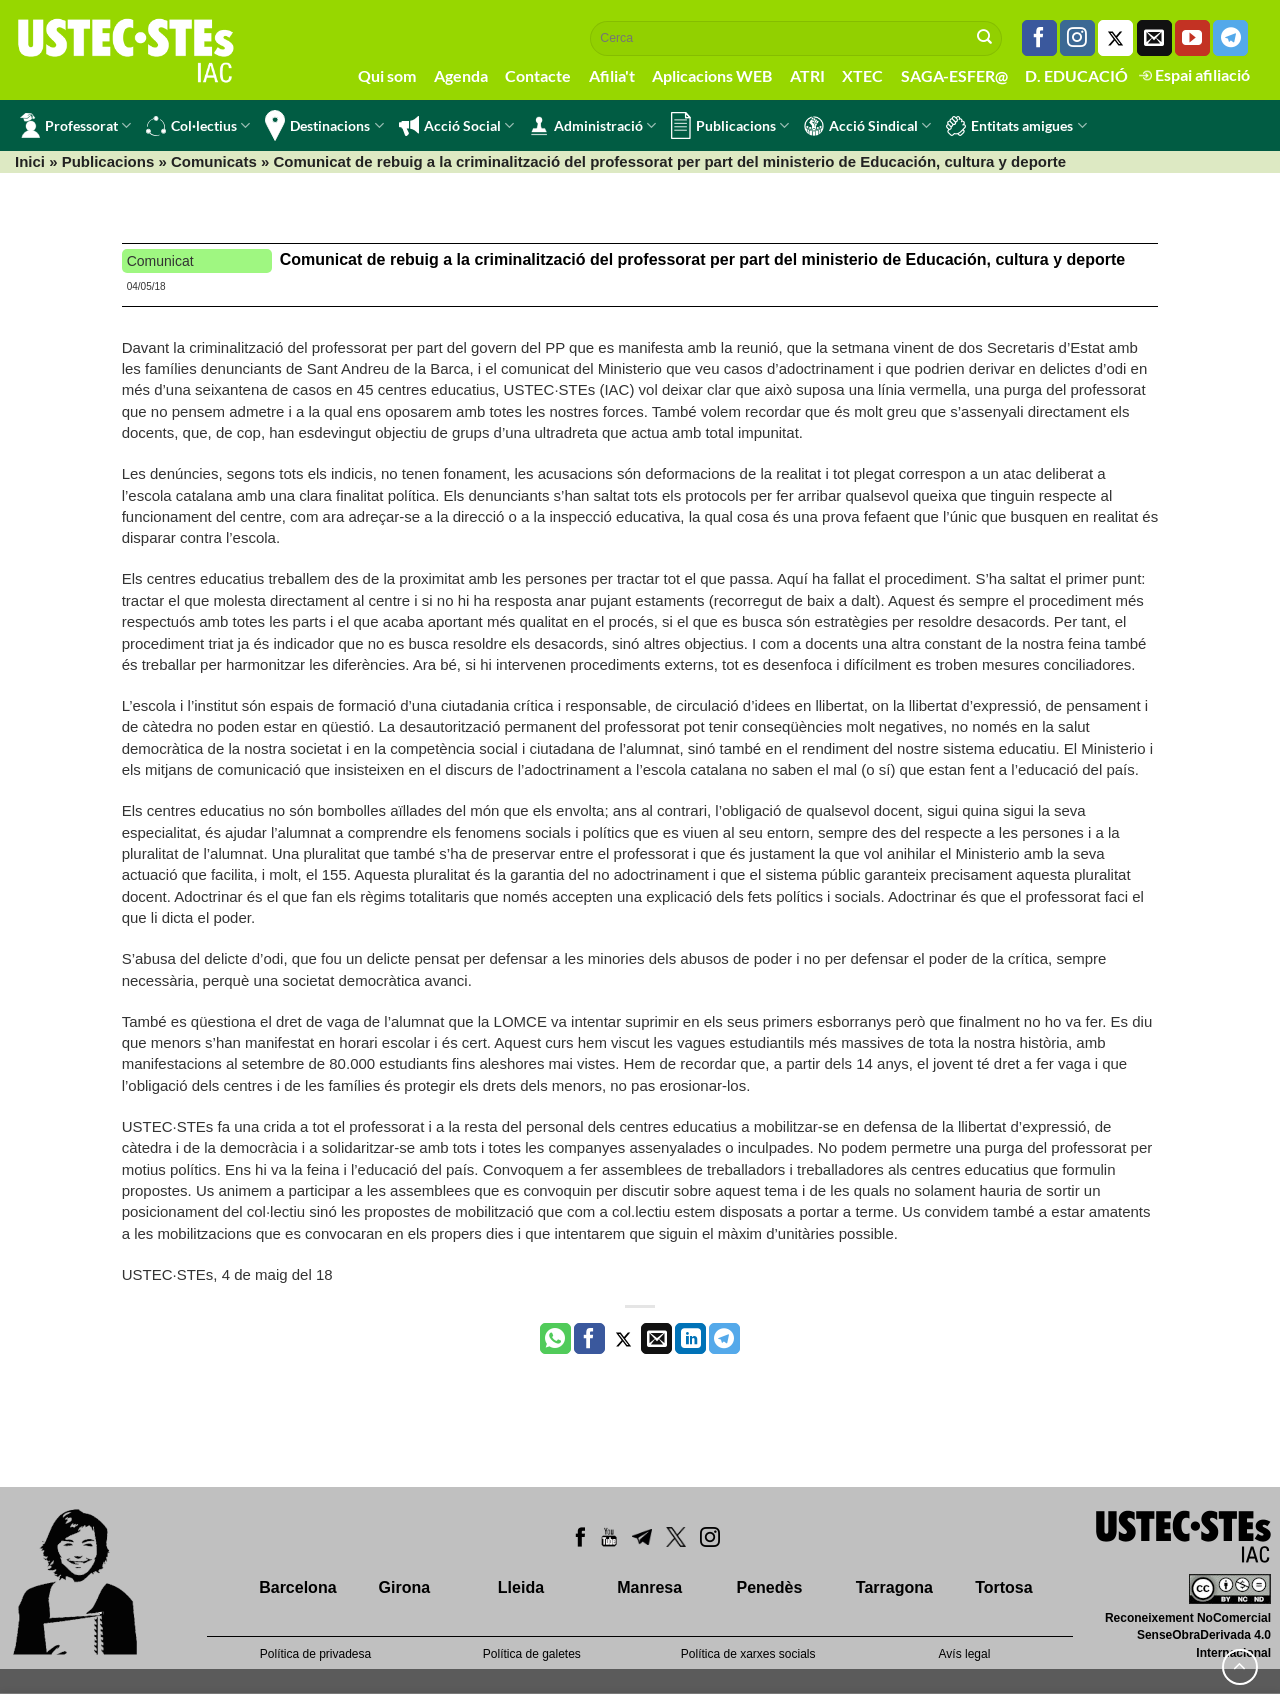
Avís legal (965, 1654)
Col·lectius (198, 126)
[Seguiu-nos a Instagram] (1077, 38)
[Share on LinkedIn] (690, 1339)
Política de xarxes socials (748, 1654)
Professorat (75, 125)
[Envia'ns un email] (1154, 38)
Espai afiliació (1194, 74)
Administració (592, 126)
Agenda (461, 75)
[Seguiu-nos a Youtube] (1192, 38)
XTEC (862, 75)
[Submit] (985, 38)
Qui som (387, 75)
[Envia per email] (656, 1339)
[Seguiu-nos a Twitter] (1115, 38)
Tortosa (1003, 1587)
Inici (30, 161)
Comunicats (214, 161)
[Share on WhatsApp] (555, 1339)
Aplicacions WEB (712, 75)
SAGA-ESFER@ (954, 75)
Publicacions (730, 125)
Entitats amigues (1016, 126)
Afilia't (612, 75)
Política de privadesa (315, 1654)
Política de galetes (532, 1654)
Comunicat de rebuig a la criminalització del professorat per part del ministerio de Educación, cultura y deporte (703, 259)
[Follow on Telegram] (1230, 38)
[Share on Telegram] (724, 1339)
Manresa (649, 1587)
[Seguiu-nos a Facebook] (1039, 38)
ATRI (807, 75)
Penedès (770, 1587)
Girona (405, 1587)
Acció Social (456, 126)
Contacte (538, 75)
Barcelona (297, 1587)
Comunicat (160, 261)
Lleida (521, 1587)
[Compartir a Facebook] (589, 1339)
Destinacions (324, 125)
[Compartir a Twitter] (623, 1339)
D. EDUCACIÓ (1076, 75)
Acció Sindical (867, 126)
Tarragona (894, 1587)
